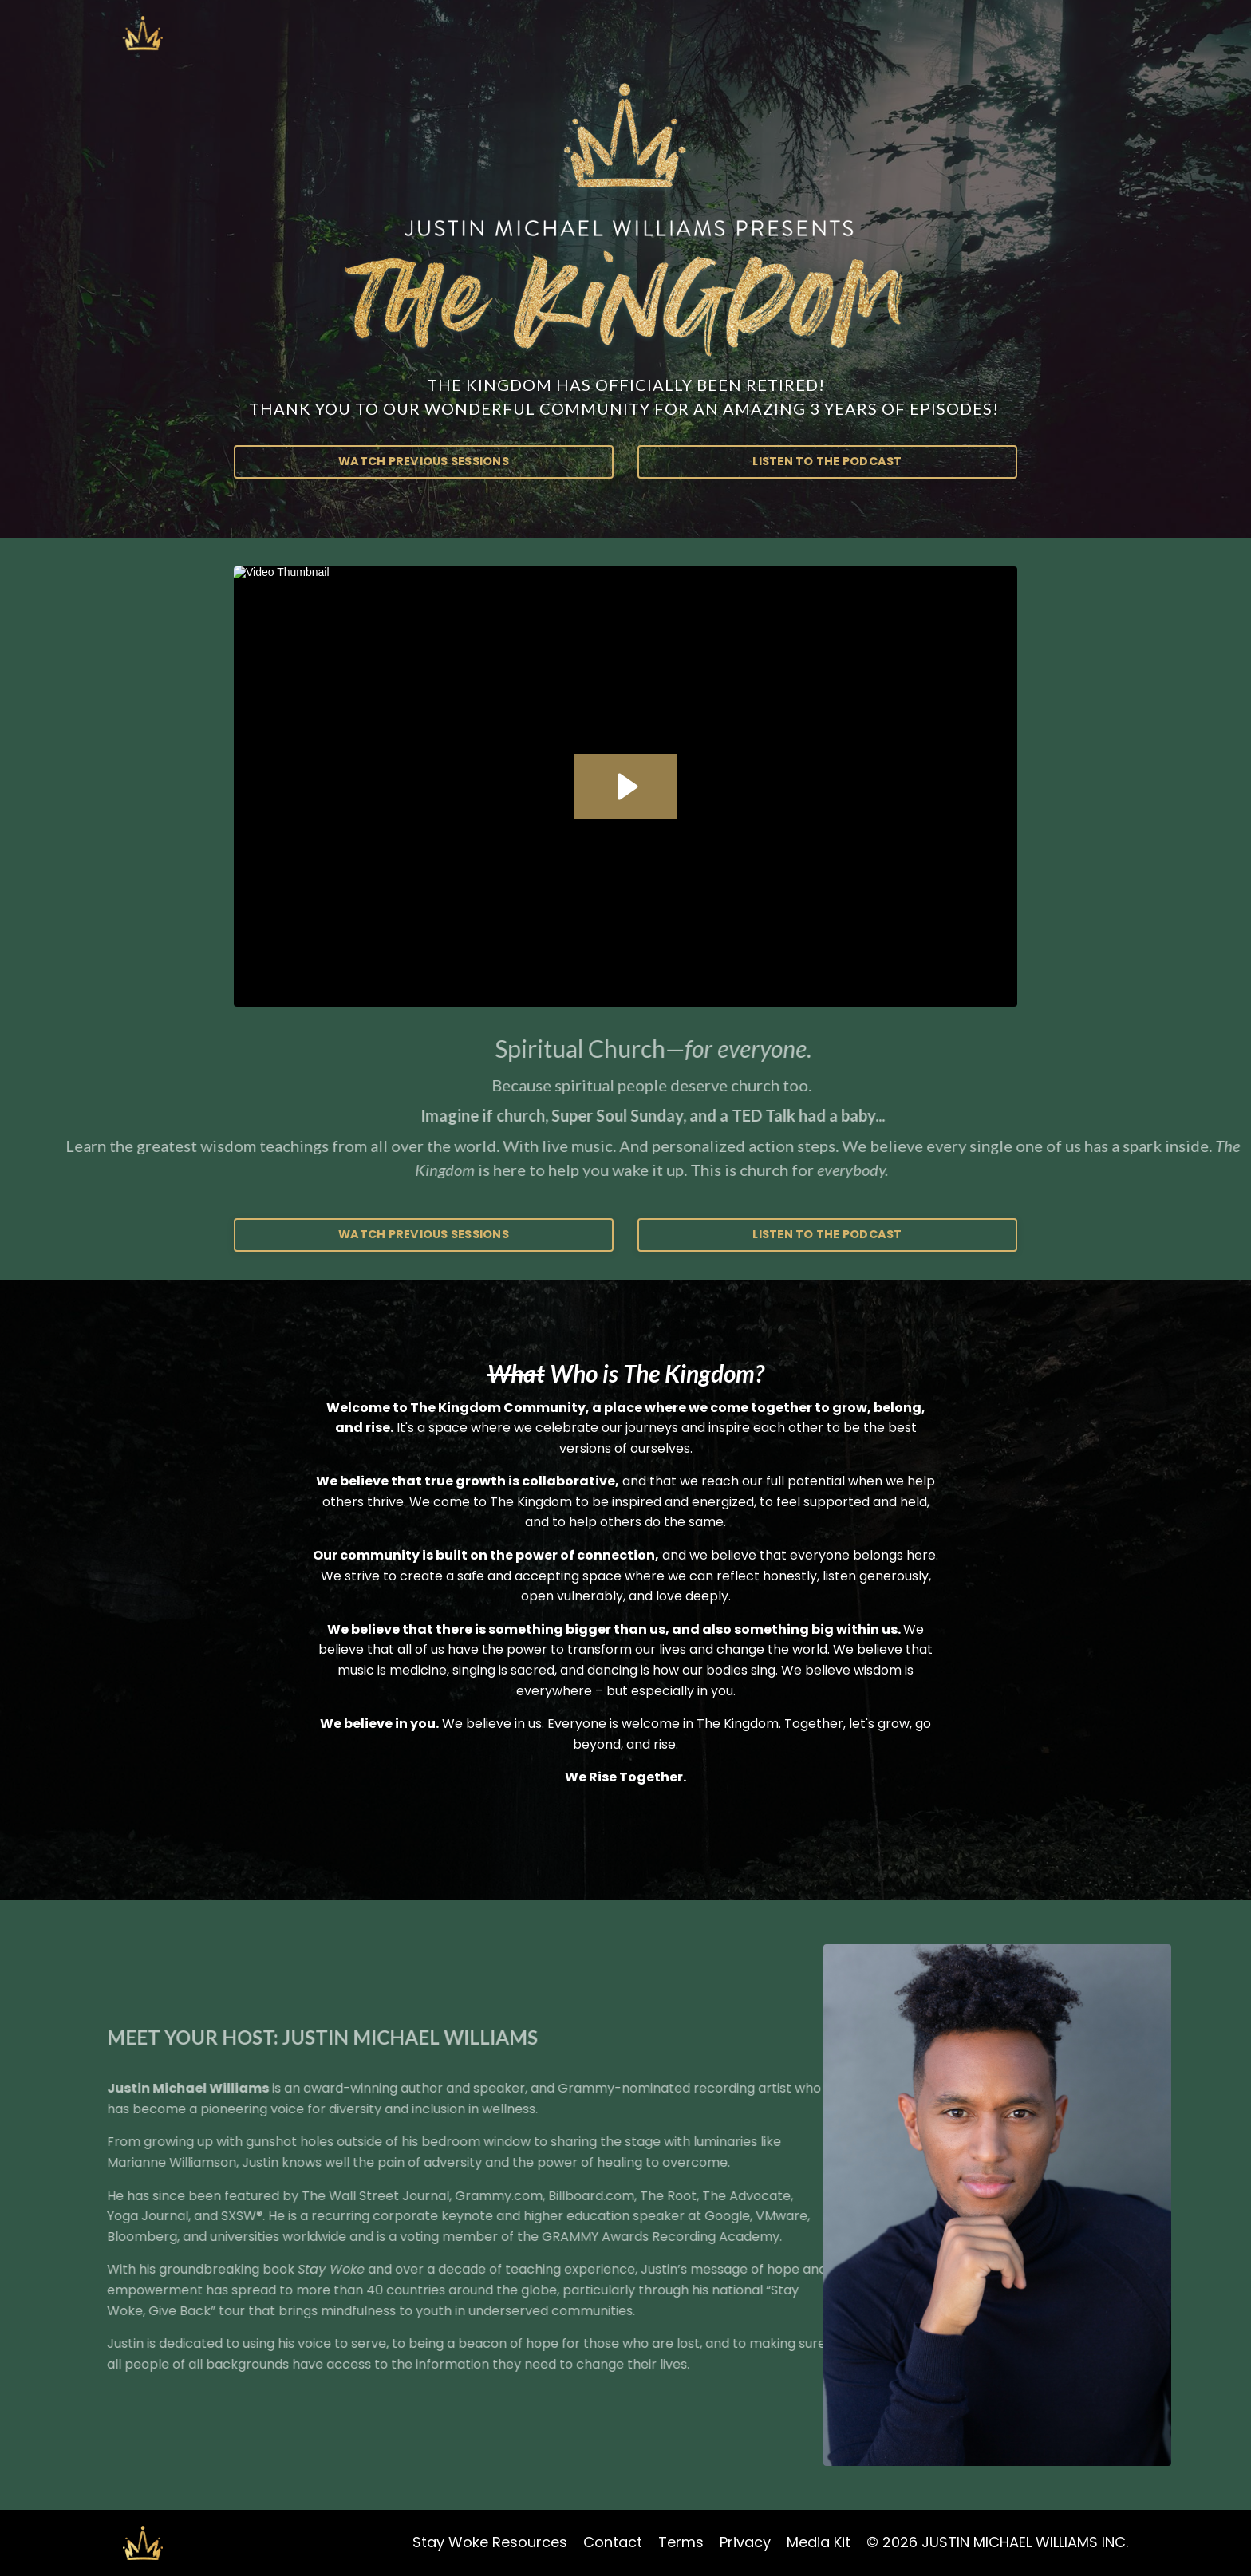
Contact (612, 2542)
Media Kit (818, 2542)
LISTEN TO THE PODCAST (827, 461)
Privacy (745, 2542)
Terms (681, 2542)
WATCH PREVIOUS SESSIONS (423, 461)
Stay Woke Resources (489, 2542)
